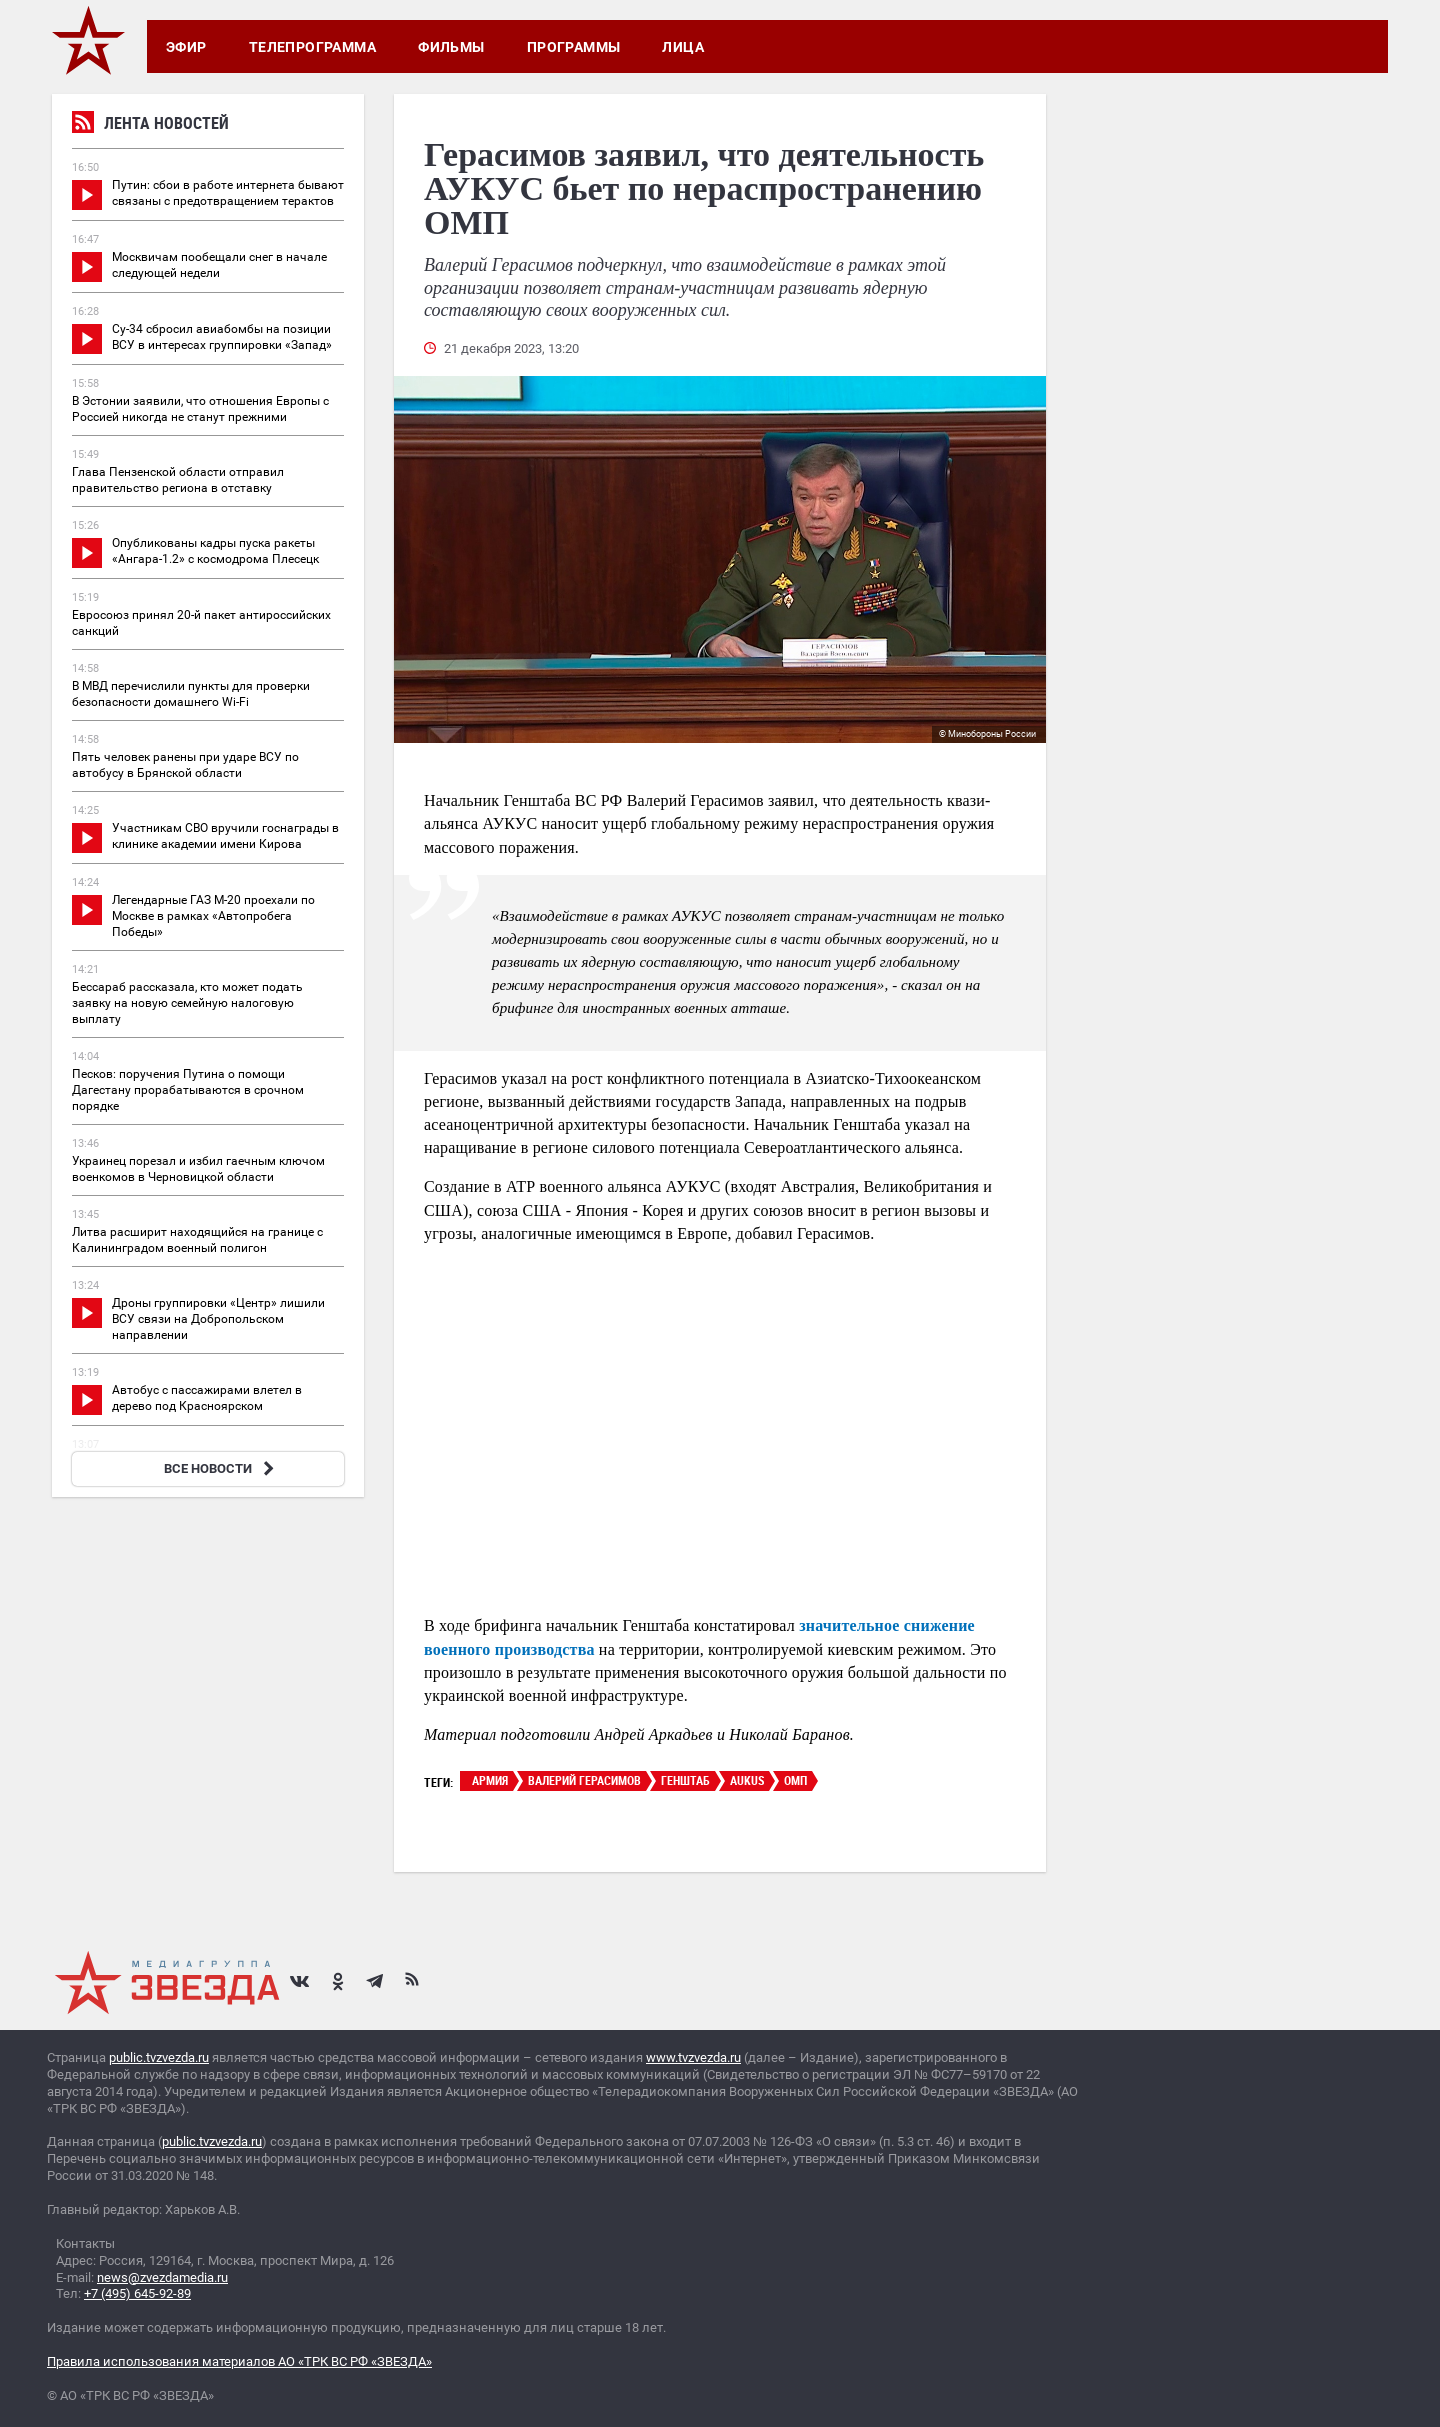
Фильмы (451, 47)
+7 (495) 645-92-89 (137, 2293)
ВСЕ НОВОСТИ (221, 1468)
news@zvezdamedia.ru (162, 2277)
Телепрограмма (312, 47)
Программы (574, 47)
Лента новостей (150, 125)
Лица (683, 47)
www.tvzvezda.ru (693, 2057)
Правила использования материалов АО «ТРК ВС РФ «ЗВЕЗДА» (239, 2361)
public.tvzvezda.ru (159, 2057)
